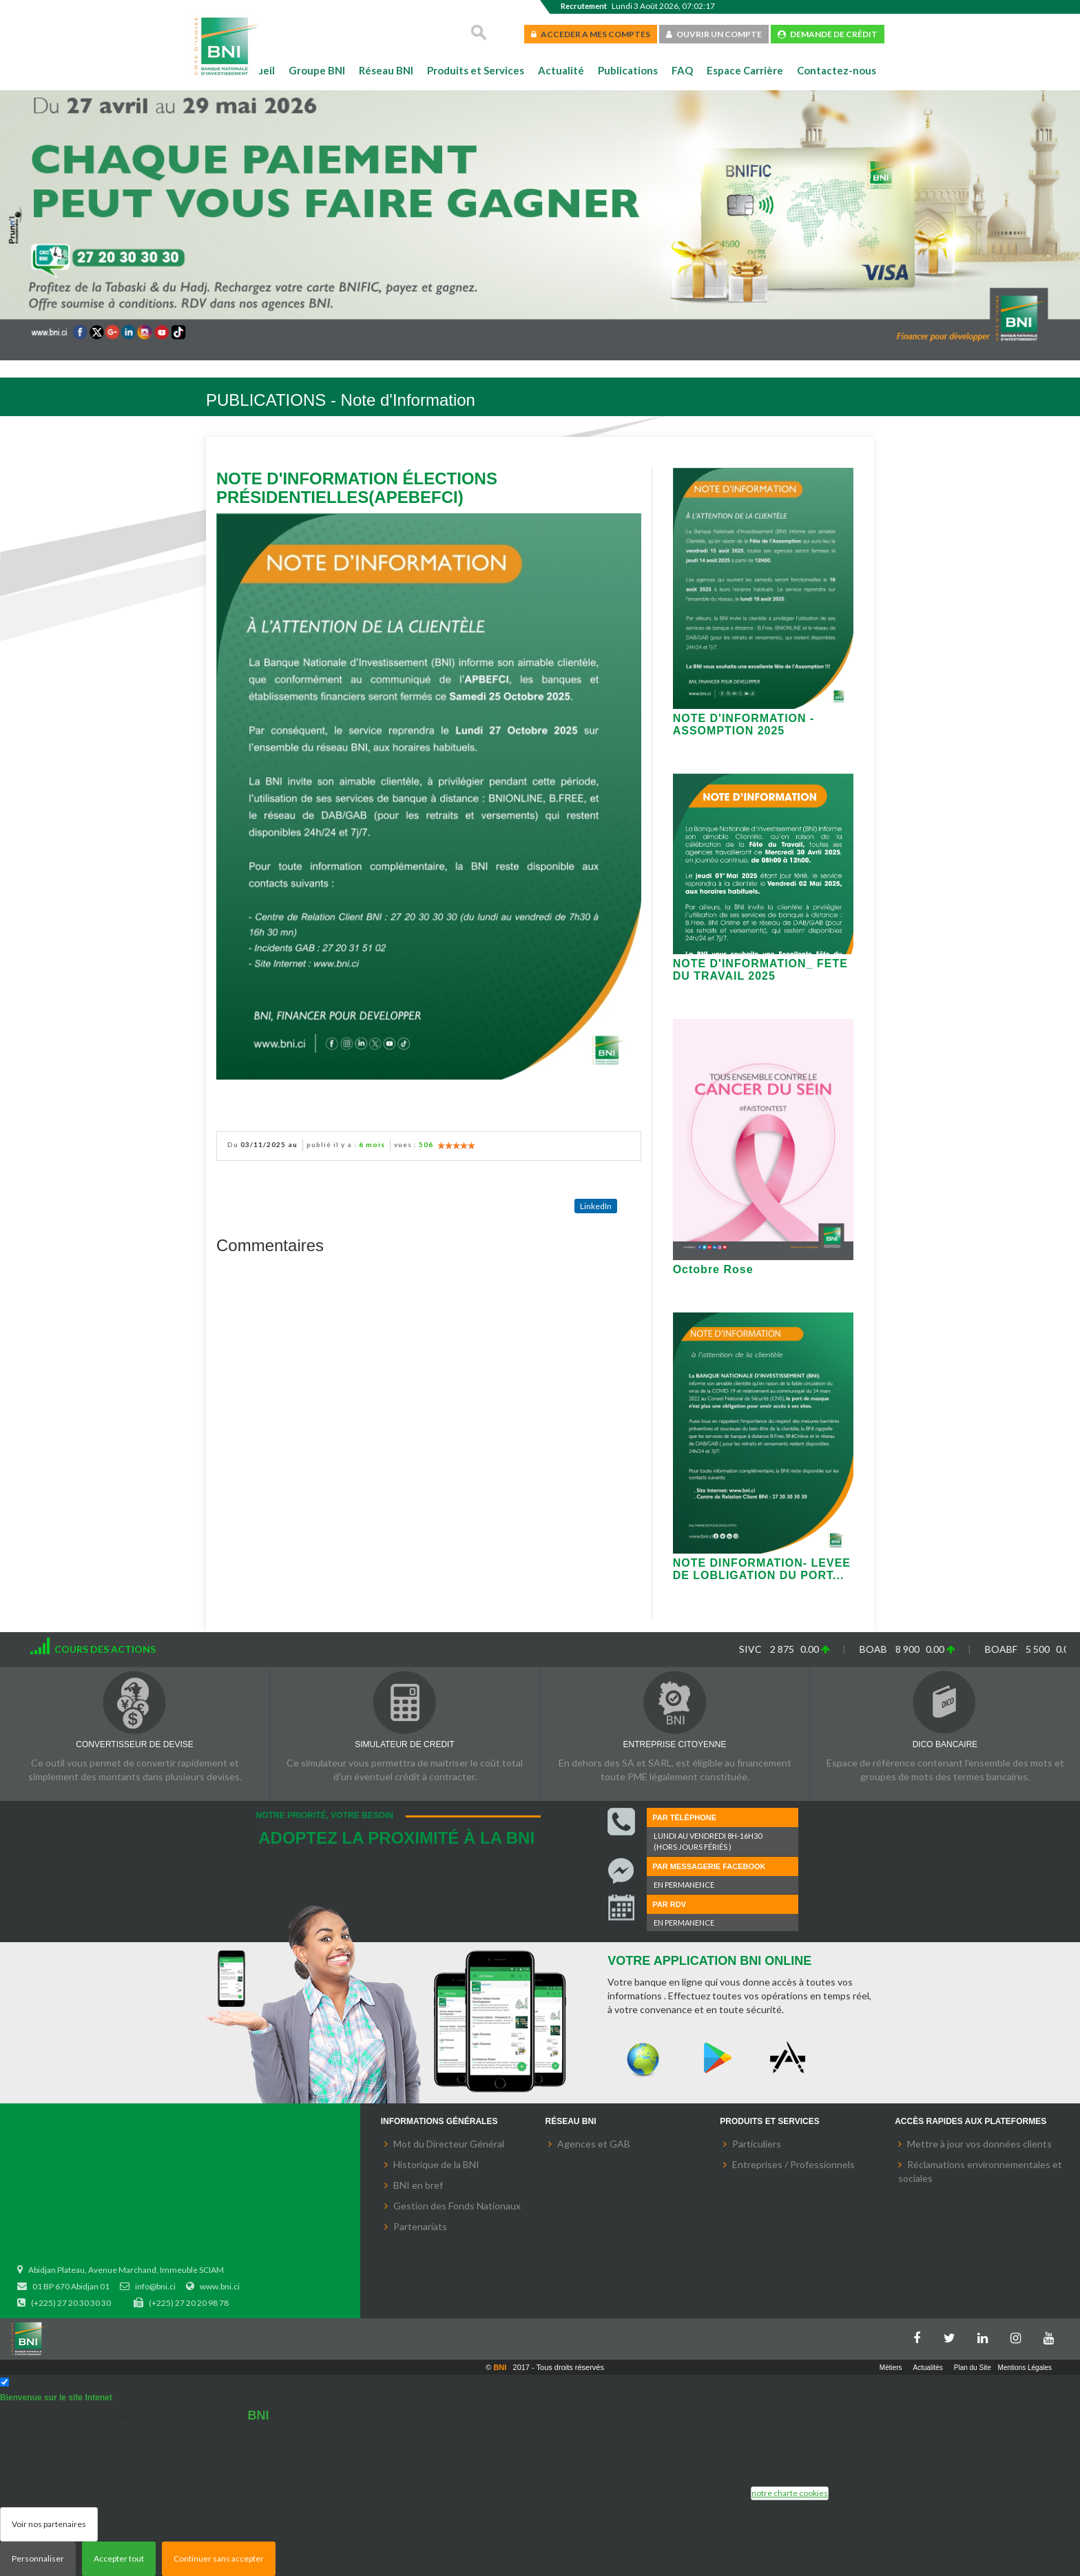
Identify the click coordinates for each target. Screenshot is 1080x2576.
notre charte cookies (789, 2493)
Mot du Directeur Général (448, 2144)
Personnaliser (38, 2558)
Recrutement (584, 5)
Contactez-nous (836, 70)
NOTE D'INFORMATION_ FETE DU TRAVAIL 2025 (760, 970)
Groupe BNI (317, 70)
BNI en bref (418, 2185)
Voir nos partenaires (49, 2524)
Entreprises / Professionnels (793, 2164)
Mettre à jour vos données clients (979, 2144)
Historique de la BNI (436, 2164)
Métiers (891, 2367)
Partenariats (420, 2226)
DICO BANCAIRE (945, 1744)
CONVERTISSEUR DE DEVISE (134, 1744)
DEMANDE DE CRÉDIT (828, 34)
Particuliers (756, 2144)
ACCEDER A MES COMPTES (590, 34)
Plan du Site (972, 2367)
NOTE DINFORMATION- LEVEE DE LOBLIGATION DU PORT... (762, 1569)
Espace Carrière (745, 70)
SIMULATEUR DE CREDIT (404, 1744)
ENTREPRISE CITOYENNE (675, 1744)
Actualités (928, 2367)
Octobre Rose (713, 1269)
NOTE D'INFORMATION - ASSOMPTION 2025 (744, 724)
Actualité (561, 70)
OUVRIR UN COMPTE (714, 34)
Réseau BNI (386, 70)
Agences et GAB (593, 2144)
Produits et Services (475, 70)
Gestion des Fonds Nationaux (457, 2206)
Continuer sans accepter (219, 2558)
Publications (628, 70)
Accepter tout (119, 2558)
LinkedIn (596, 1206)
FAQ (682, 70)
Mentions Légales (1025, 2367)
